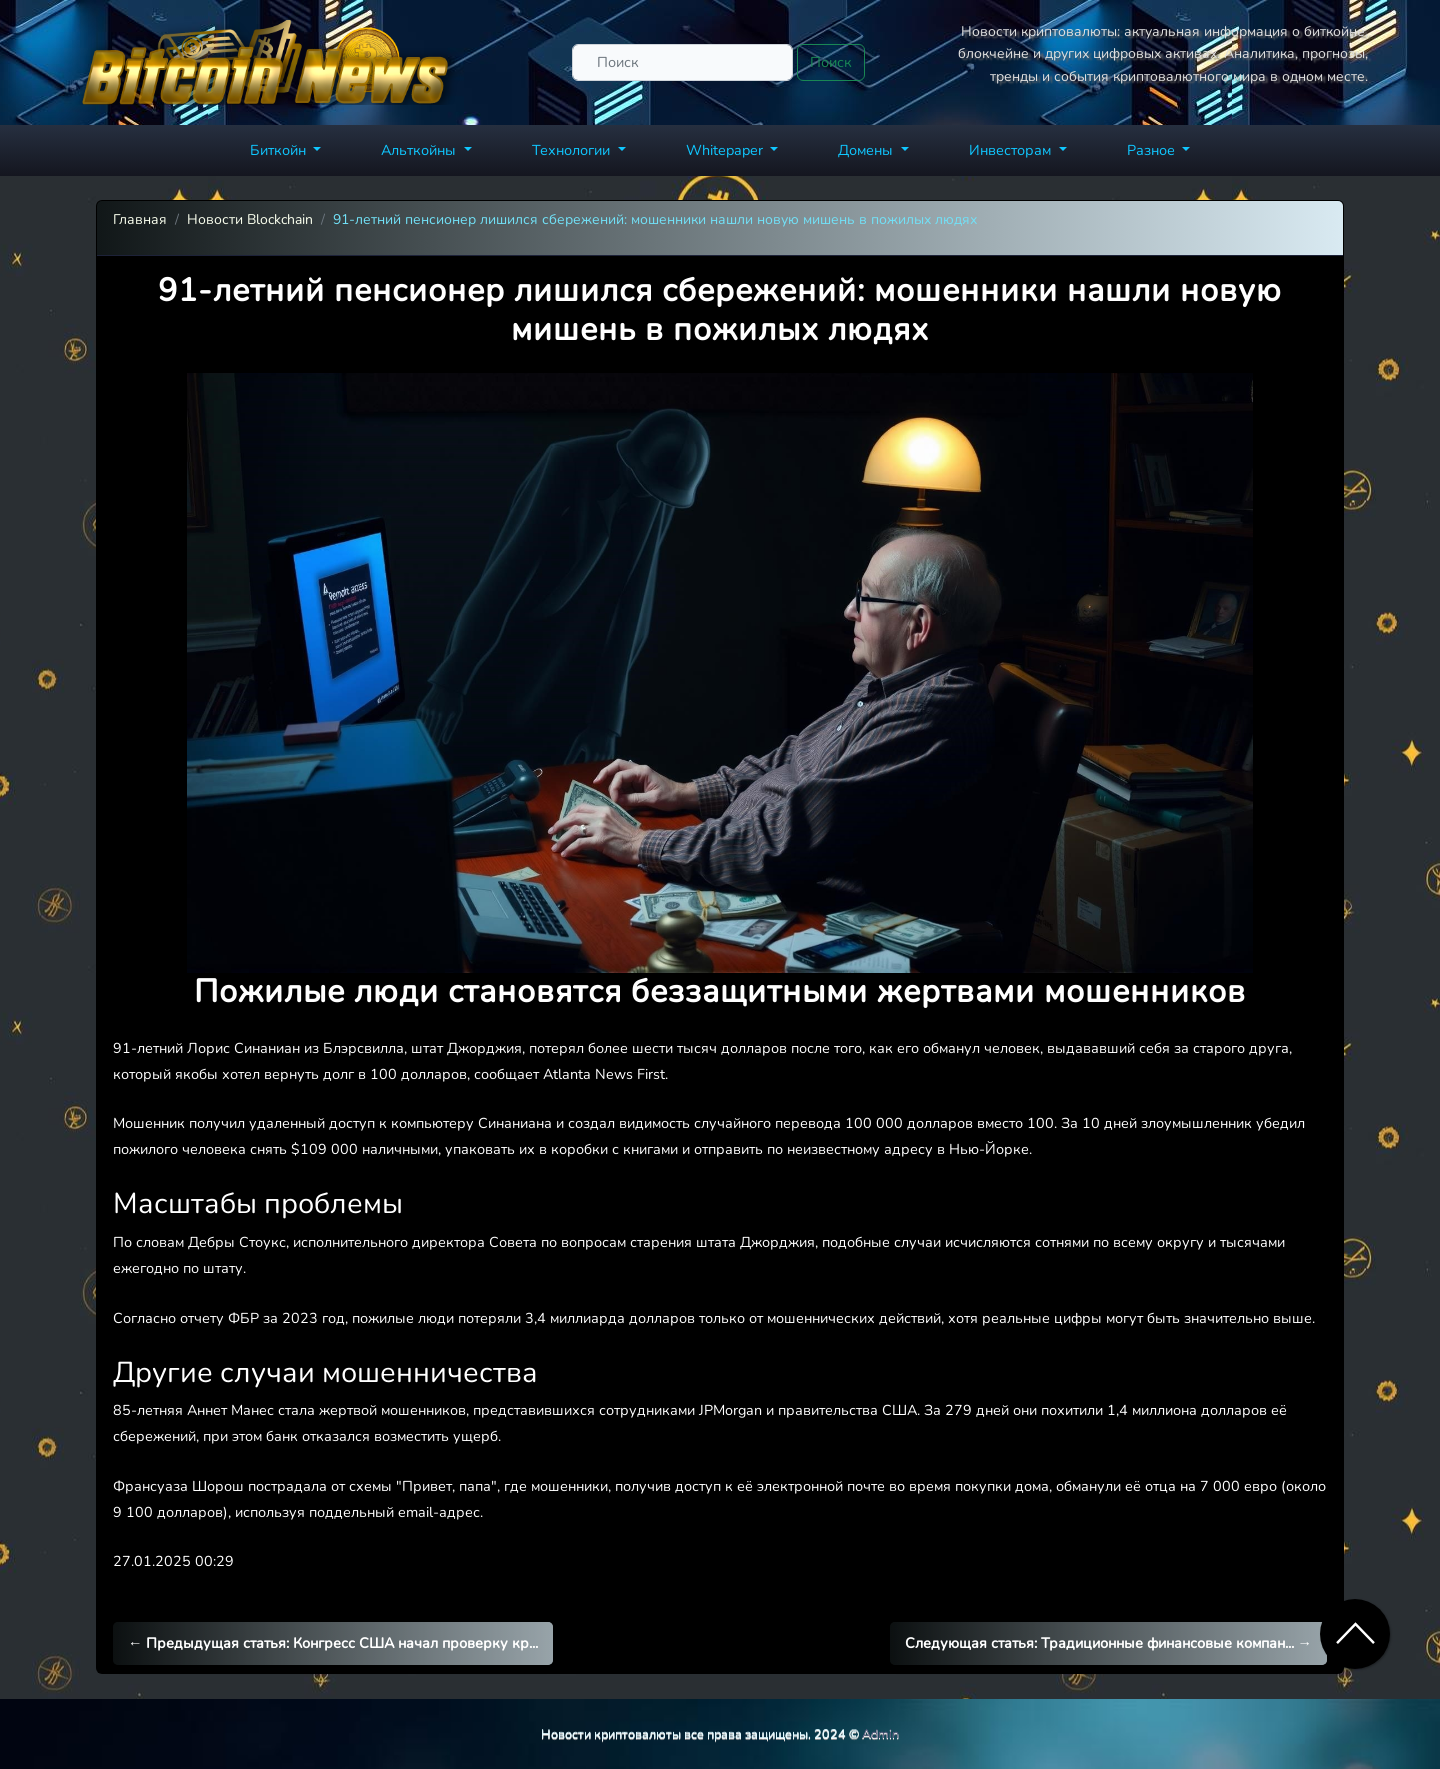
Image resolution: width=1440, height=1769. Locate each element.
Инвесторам (1012, 150)
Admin (880, 1733)
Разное (1153, 150)
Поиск (831, 62)
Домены (867, 150)
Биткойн (280, 150)
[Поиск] (682, 62)
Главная (140, 219)
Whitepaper (726, 150)
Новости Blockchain (250, 219)
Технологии (573, 150)
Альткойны (420, 150)
